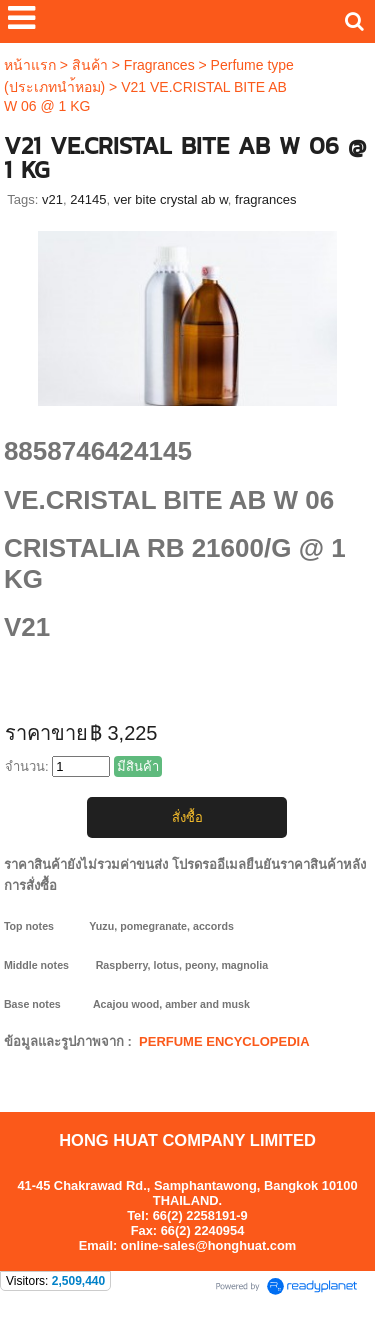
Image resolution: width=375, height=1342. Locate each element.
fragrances (265, 199)
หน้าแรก (30, 65)
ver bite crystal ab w (171, 199)
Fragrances (159, 65)
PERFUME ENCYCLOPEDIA (224, 1041)
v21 (52, 199)
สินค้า (90, 65)
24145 (88, 199)
